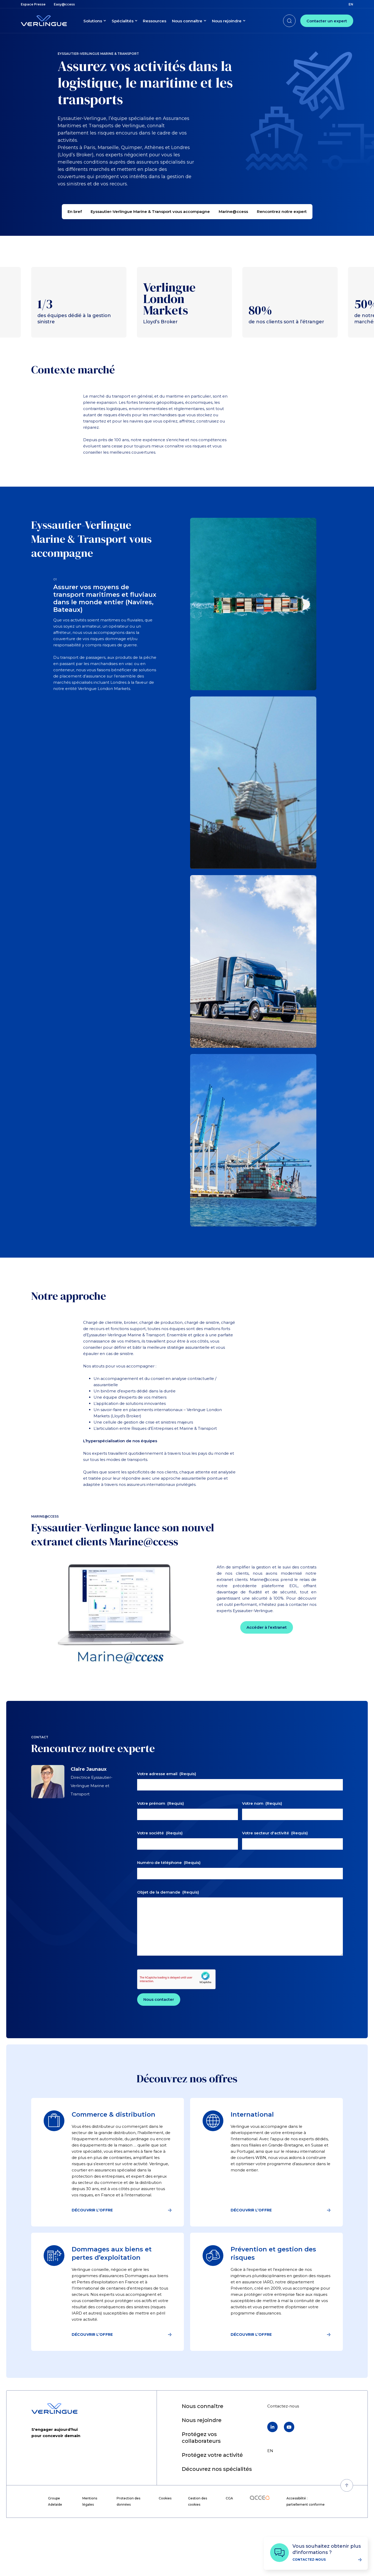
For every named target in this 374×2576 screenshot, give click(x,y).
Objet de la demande (168, 1925)
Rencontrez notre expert (282, 211)
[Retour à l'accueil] (44, 20)
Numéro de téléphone (169, 1895)
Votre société (160, 1866)
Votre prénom (160, 1836)
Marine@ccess (233, 211)
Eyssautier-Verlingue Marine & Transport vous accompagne (150, 211)
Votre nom (262, 1836)
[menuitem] (33, 4)
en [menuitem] (351, 4)
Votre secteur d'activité (275, 1866)
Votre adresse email (166, 1806)
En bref (75, 211)
